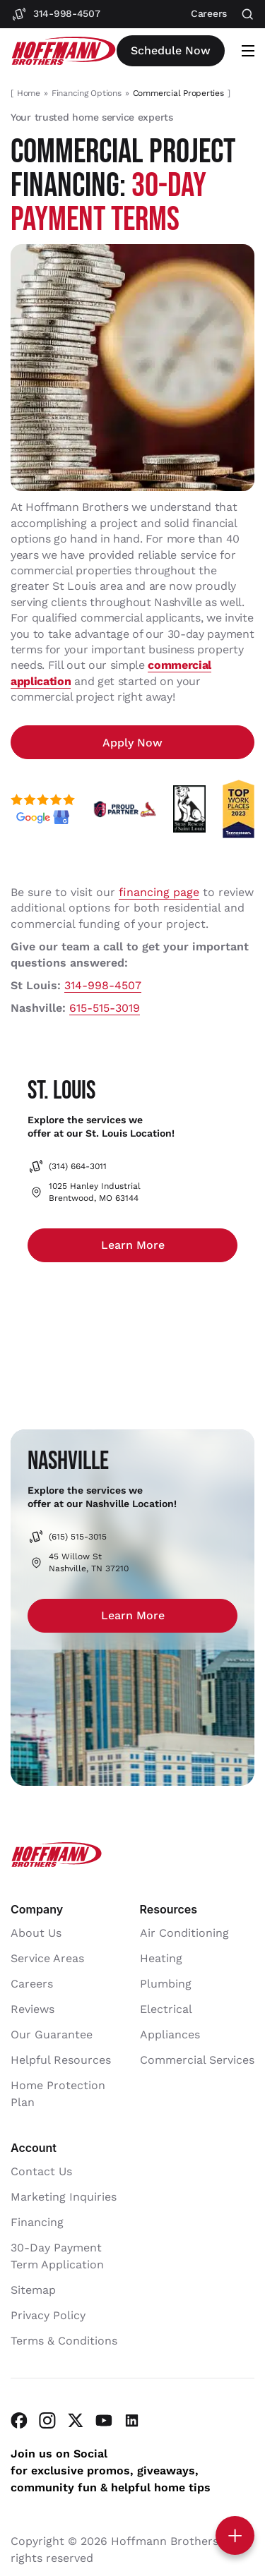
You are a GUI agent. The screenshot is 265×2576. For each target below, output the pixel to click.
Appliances (170, 2034)
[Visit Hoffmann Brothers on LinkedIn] (132, 2420)
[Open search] (247, 14)
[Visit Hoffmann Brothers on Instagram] (47, 2420)
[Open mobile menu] (248, 50)
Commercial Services (197, 2060)
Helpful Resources (61, 2060)
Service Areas (47, 1958)
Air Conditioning (184, 1933)
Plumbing (166, 1983)
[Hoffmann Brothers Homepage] (64, 51)
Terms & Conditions (64, 2340)
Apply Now (132, 742)
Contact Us (41, 2171)
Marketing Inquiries (64, 2196)
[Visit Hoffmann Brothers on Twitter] (75, 2420)
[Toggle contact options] (235, 2535)
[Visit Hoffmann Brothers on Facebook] (19, 2420)
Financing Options (87, 93)
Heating (161, 1958)
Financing (37, 2222)
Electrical (166, 2009)
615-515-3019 (104, 1008)
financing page (159, 892)
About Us (36, 1933)
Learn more (133, 1245)
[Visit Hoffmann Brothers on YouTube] (103, 2420)
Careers (32, 1983)
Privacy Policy (48, 2315)
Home (28, 93)
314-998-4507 (102, 985)
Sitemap (33, 2290)
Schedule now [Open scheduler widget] (171, 50)
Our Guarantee (52, 2034)
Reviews (32, 2009)
